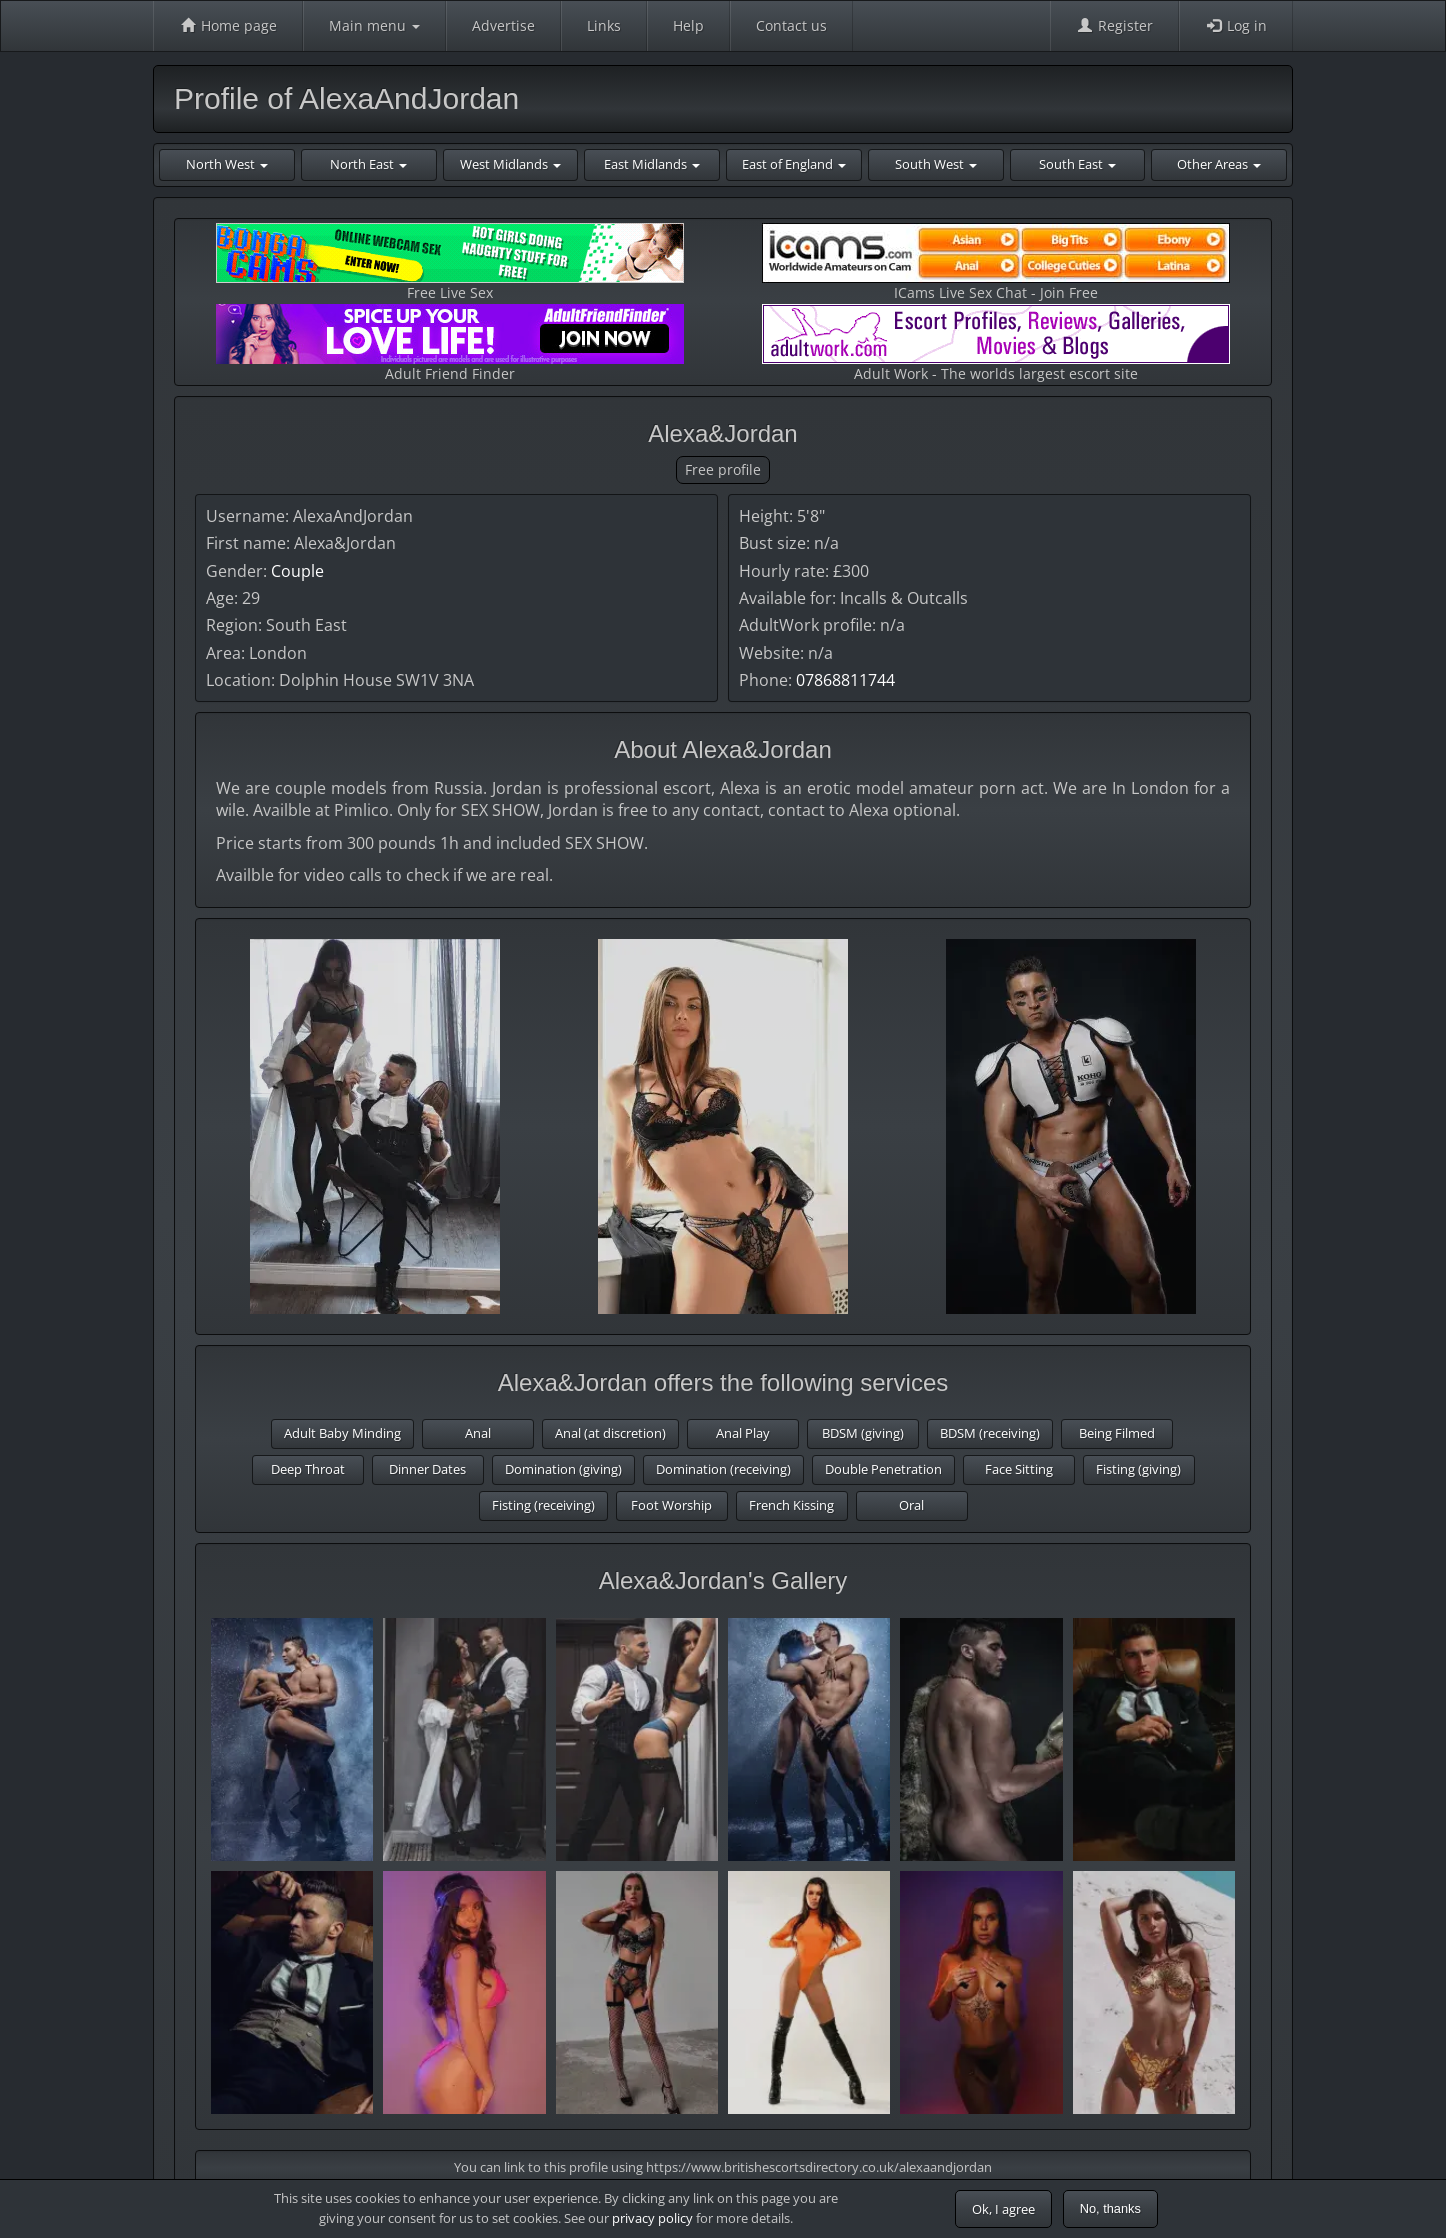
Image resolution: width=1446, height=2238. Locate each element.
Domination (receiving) (723, 1469)
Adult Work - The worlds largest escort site (996, 343)
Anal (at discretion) (610, 1433)
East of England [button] (794, 164)
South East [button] (1077, 164)
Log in (1236, 25)
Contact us (791, 25)
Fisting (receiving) (543, 1505)
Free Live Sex (450, 262)
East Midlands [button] (652, 164)
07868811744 (845, 680)
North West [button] (227, 164)
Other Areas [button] (1219, 164)
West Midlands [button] (510, 164)
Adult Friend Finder (450, 343)
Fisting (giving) (1138, 1469)
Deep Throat (308, 1469)
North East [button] (368, 164)
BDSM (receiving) (990, 1433)
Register (1114, 25)
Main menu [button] (374, 25)
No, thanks (1110, 2208)
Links (604, 25)
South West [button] (936, 164)
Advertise (503, 25)
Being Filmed (1117, 1433)
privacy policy (652, 2218)
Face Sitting (1019, 1469)
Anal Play (743, 1433)
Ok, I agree (1003, 2209)
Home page (228, 25)
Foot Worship (671, 1505)
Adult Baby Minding (342, 1433)
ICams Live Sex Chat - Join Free (996, 262)
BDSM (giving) (863, 1433)
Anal (478, 1433)
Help (688, 25)
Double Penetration (883, 1469)
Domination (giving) (563, 1469)
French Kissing (791, 1505)
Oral (911, 1505)
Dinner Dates (427, 1469)
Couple (297, 571)
